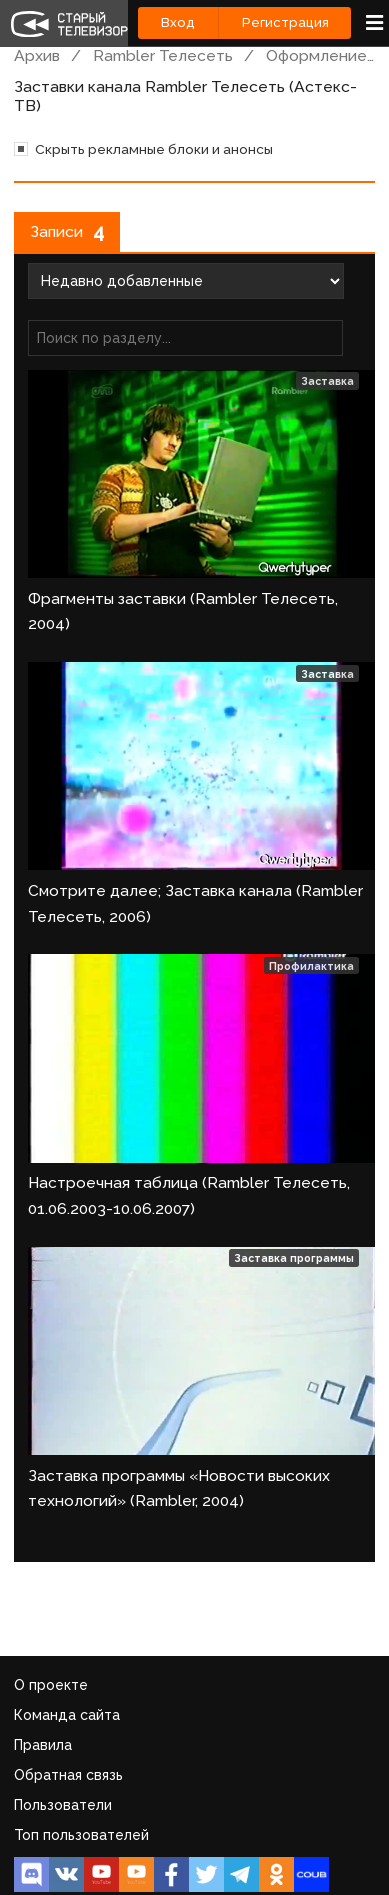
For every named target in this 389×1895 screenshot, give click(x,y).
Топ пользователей (81, 1835)
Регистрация (285, 22)
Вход (178, 22)
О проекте (51, 1685)
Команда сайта (67, 1715)
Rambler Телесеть (163, 55)
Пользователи (63, 1805)
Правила (43, 1745)
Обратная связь (68, 1775)
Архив (37, 55)
